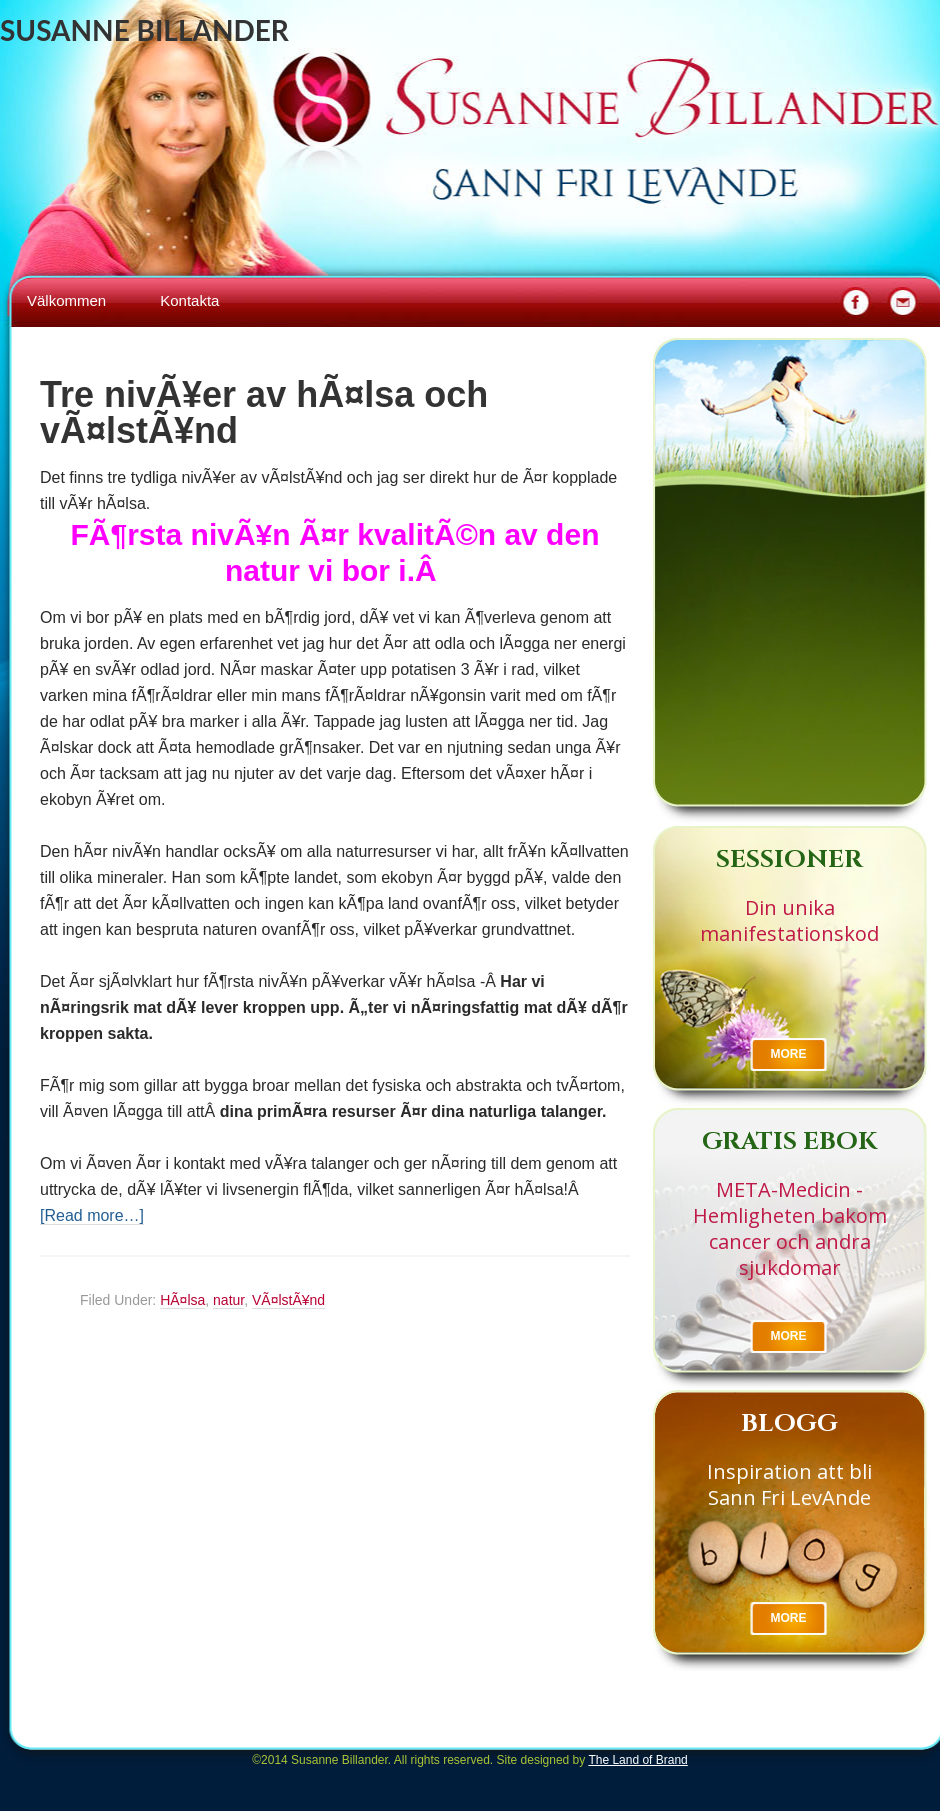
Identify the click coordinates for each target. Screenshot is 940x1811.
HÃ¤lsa (182, 1300)
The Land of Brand (637, 1760)
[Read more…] (92, 1215)
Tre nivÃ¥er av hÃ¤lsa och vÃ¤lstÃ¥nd (264, 412)
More (789, 1054)
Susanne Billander (144, 30)
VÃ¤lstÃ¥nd (288, 1300)
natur (228, 1300)
